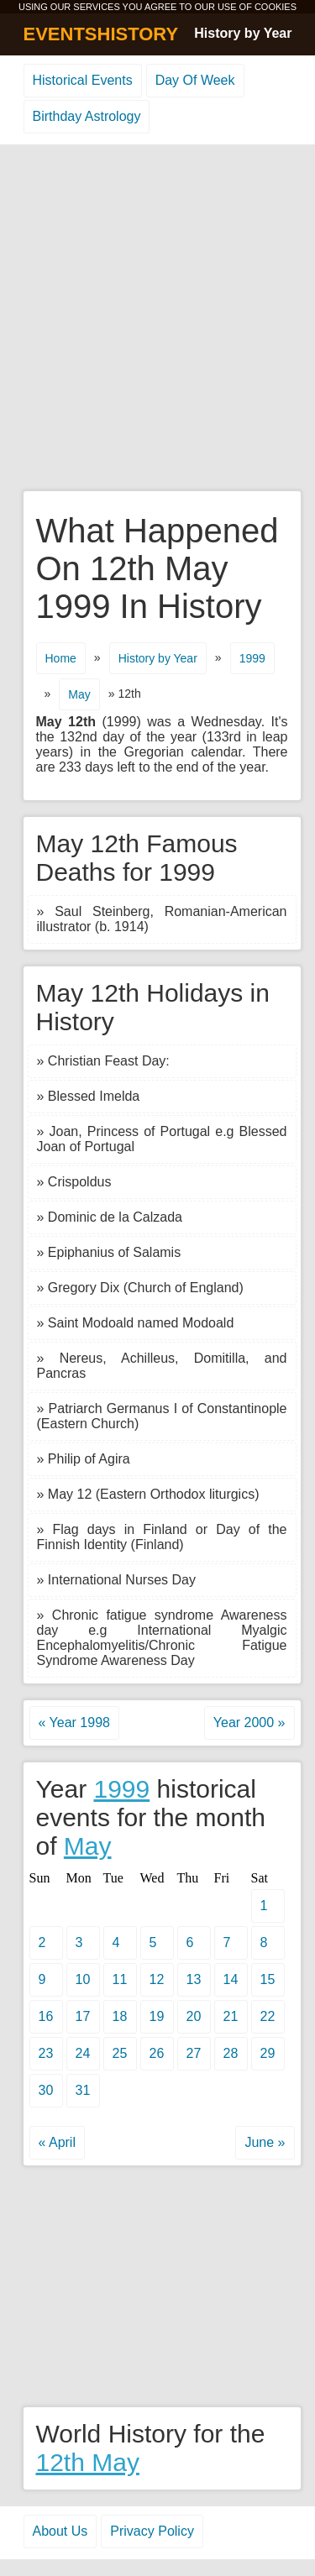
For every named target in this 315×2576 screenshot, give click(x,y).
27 (194, 2053)
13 (194, 1979)
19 (157, 2016)
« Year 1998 (74, 1722)
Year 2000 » (249, 1722)
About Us (60, 2531)
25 (120, 2053)
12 (157, 1979)
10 (83, 1979)
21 (231, 2016)
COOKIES (276, 7)
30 (46, 2090)
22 (268, 2016)
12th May (87, 2462)
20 (194, 2016)
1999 (252, 658)
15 (268, 1979)
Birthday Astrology (87, 116)
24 (83, 2053)
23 (46, 2053)
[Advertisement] (157, 318)
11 (120, 1979)
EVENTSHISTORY (101, 34)
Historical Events (83, 80)
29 (268, 2053)
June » (264, 2142)
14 (231, 1979)
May (79, 694)
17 (83, 2016)
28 (231, 2053)
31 (83, 2090)
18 (120, 2016)
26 (157, 2053)
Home (60, 658)
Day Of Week (195, 80)
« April (57, 2142)
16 (46, 2016)
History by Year (242, 33)
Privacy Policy (152, 2531)
